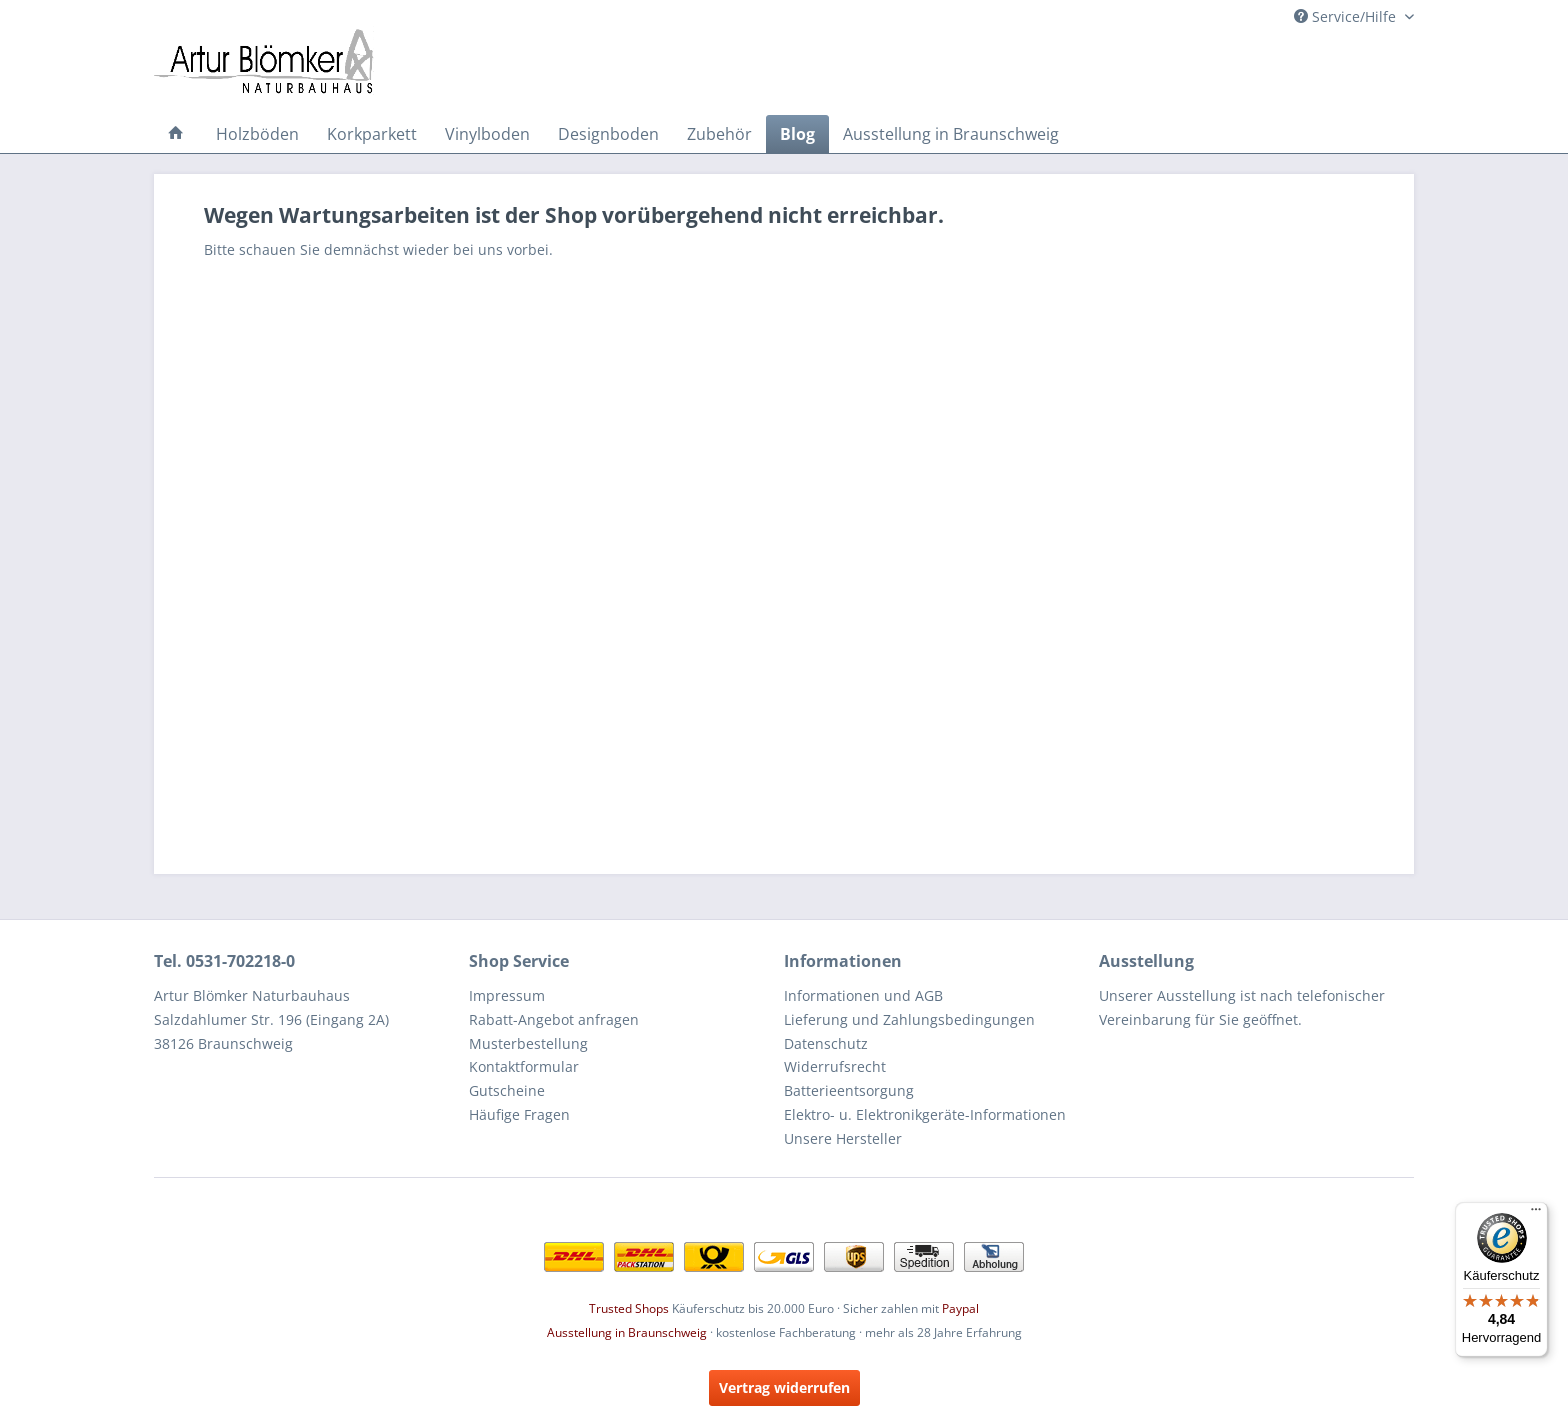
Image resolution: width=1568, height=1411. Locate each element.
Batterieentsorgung (849, 1090)
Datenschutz (826, 1043)
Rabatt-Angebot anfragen (554, 1019)
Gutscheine (507, 1090)
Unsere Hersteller (843, 1138)
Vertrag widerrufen (784, 1387)
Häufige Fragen (519, 1114)
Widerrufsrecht (835, 1066)
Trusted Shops (629, 1308)
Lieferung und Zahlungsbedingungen (909, 1019)
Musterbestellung (528, 1043)
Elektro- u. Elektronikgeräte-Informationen (925, 1114)
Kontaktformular (524, 1066)
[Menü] (1536, 1214)
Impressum (507, 995)
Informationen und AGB (863, 995)
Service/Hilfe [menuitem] (1347, 16)
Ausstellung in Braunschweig (627, 1332)
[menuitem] (176, 134)
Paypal (960, 1308)
